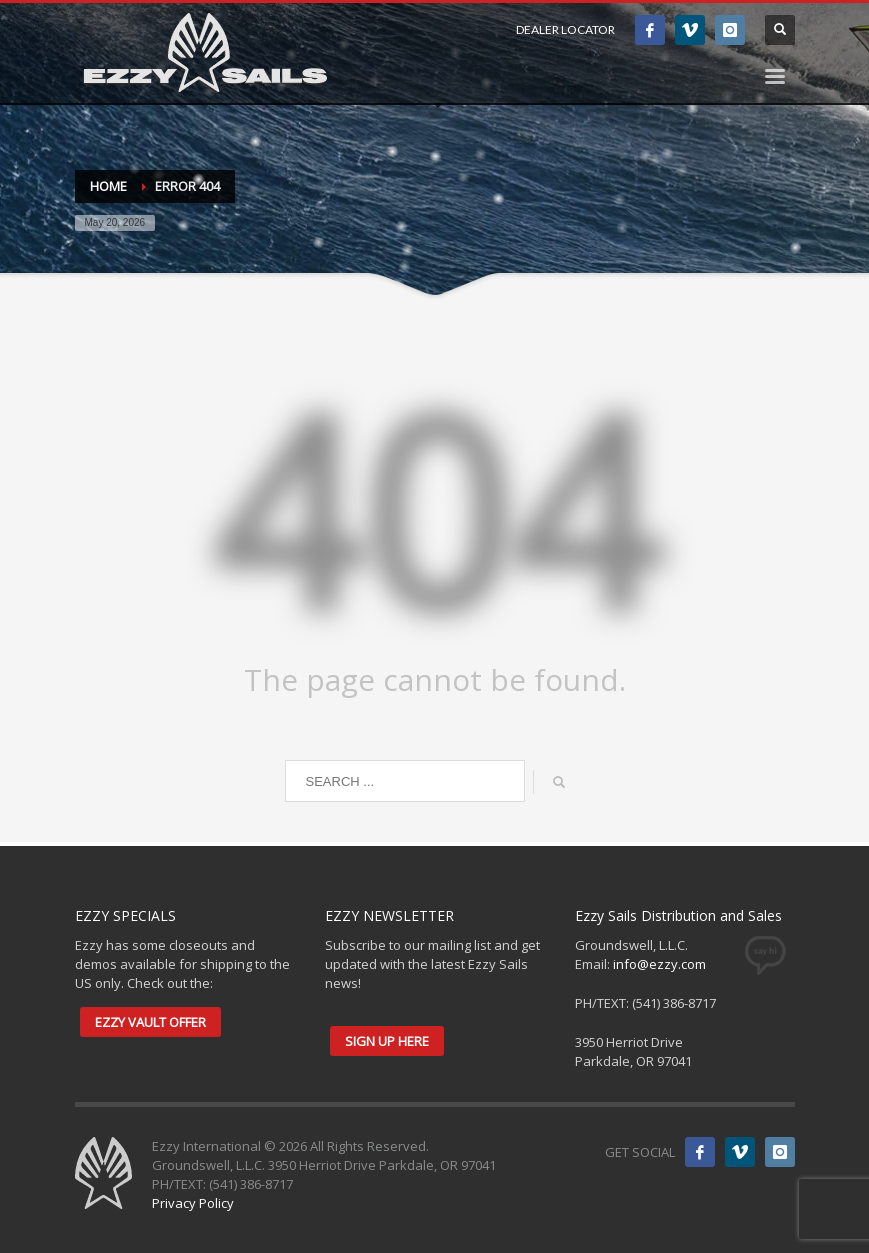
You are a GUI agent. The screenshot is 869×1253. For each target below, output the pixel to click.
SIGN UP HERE (387, 1041)
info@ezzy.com (659, 964)
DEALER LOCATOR (565, 29)
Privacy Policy (193, 1203)
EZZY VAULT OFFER (150, 1022)
